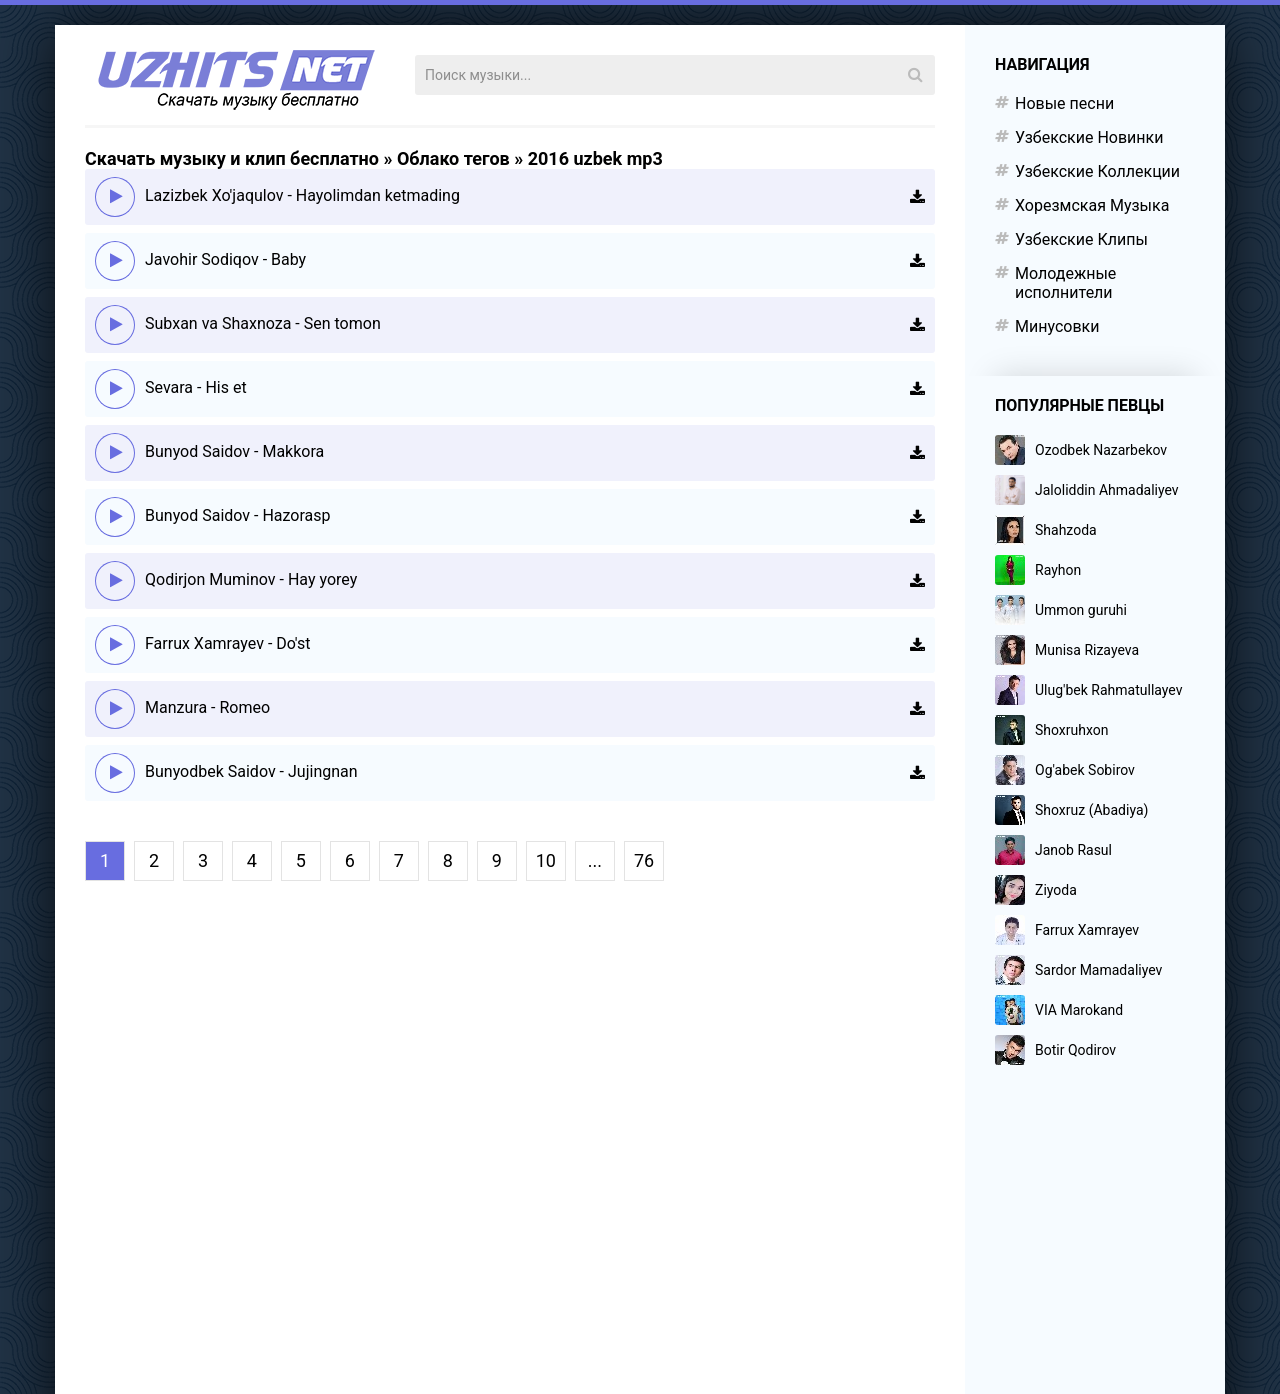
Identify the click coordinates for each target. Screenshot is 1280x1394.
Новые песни (1064, 103)
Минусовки (1057, 326)
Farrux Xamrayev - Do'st (228, 643)
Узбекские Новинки (1089, 137)
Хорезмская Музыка (1092, 205)
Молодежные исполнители (1065, 283)
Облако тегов (453, 158)
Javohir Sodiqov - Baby (225, 259)
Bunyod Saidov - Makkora (234, 451)
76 (644, 860)
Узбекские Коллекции (1097, 171)
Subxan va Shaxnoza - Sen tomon (263, 323)
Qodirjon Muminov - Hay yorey (251, 579)
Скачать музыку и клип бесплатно (232, 158)
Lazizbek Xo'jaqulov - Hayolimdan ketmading (302, 195)
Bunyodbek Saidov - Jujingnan (251, 771)
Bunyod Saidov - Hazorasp (238, 515)
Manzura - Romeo (207, 707)
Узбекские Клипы (1081, 239)
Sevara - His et (196, 387)
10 (546, 860)
